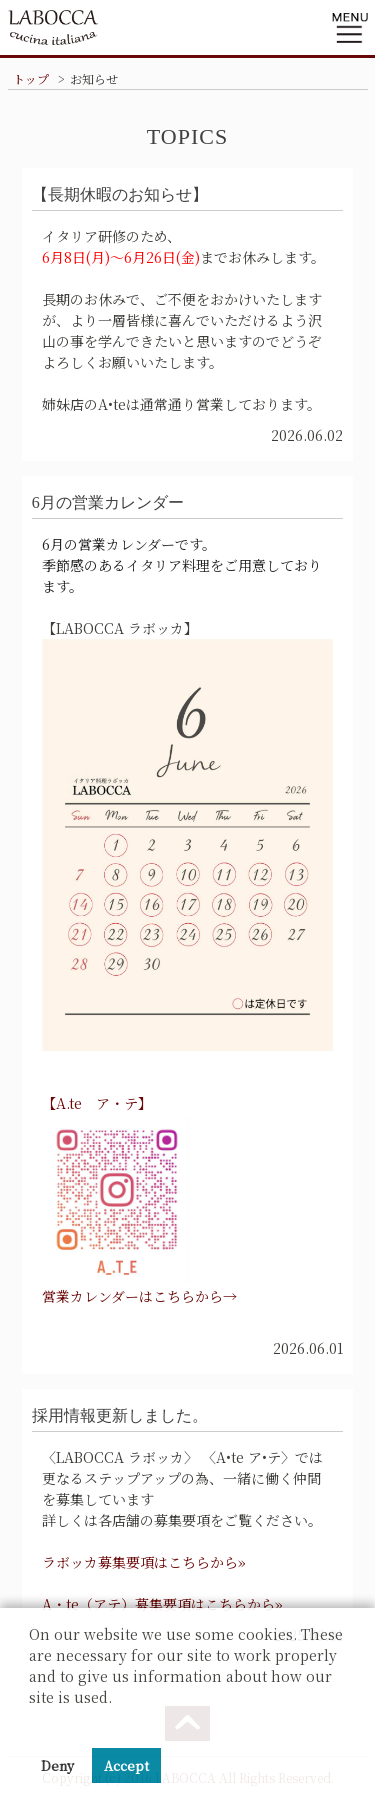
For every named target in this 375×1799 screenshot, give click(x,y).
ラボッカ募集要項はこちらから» (144, 1562)
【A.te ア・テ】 (97, 1103)
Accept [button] (126, 1765)
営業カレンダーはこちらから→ (139, 1296)
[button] (32, 1722)
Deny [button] (57, 1765)
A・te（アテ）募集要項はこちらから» (162, 1604)
